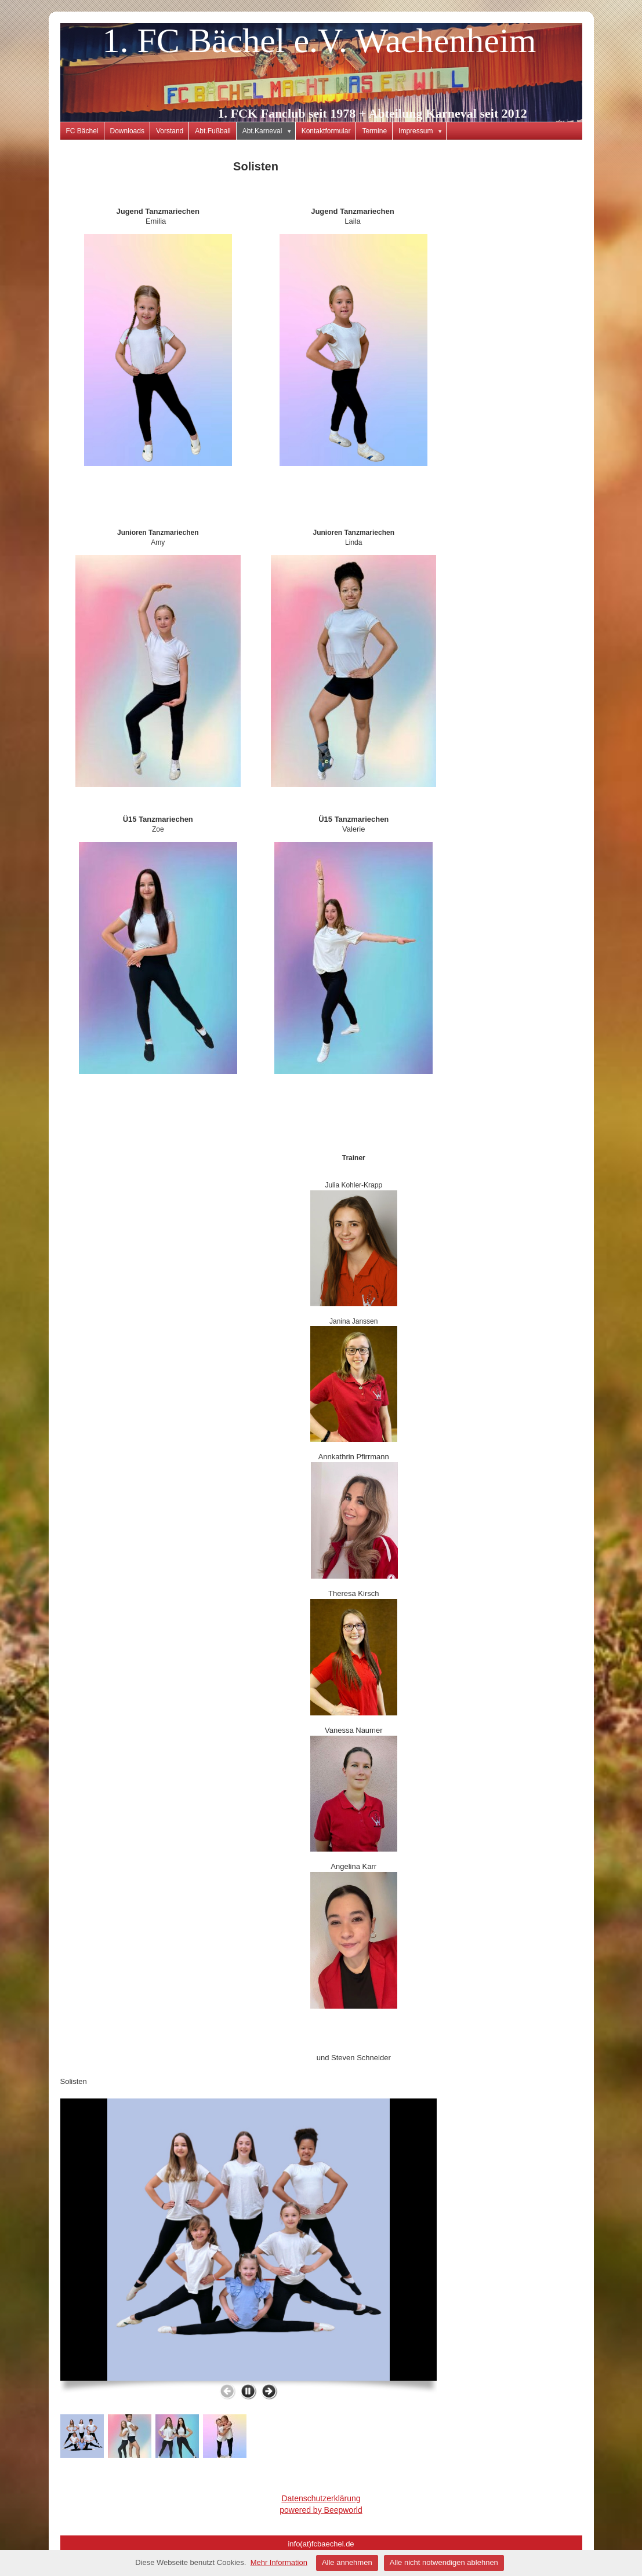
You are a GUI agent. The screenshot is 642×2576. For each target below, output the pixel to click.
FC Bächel (82, 131)
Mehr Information (279, 2562)
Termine (374, 131)
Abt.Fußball (212, 131)
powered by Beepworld (321, 2510)
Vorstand (169, 131)
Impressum (422, 131)
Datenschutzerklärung (320, 2498)
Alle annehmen (347, 2562)
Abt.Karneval (269, 131)
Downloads (127, 131)
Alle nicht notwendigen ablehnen (444, 2562)
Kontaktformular (326, 131)
